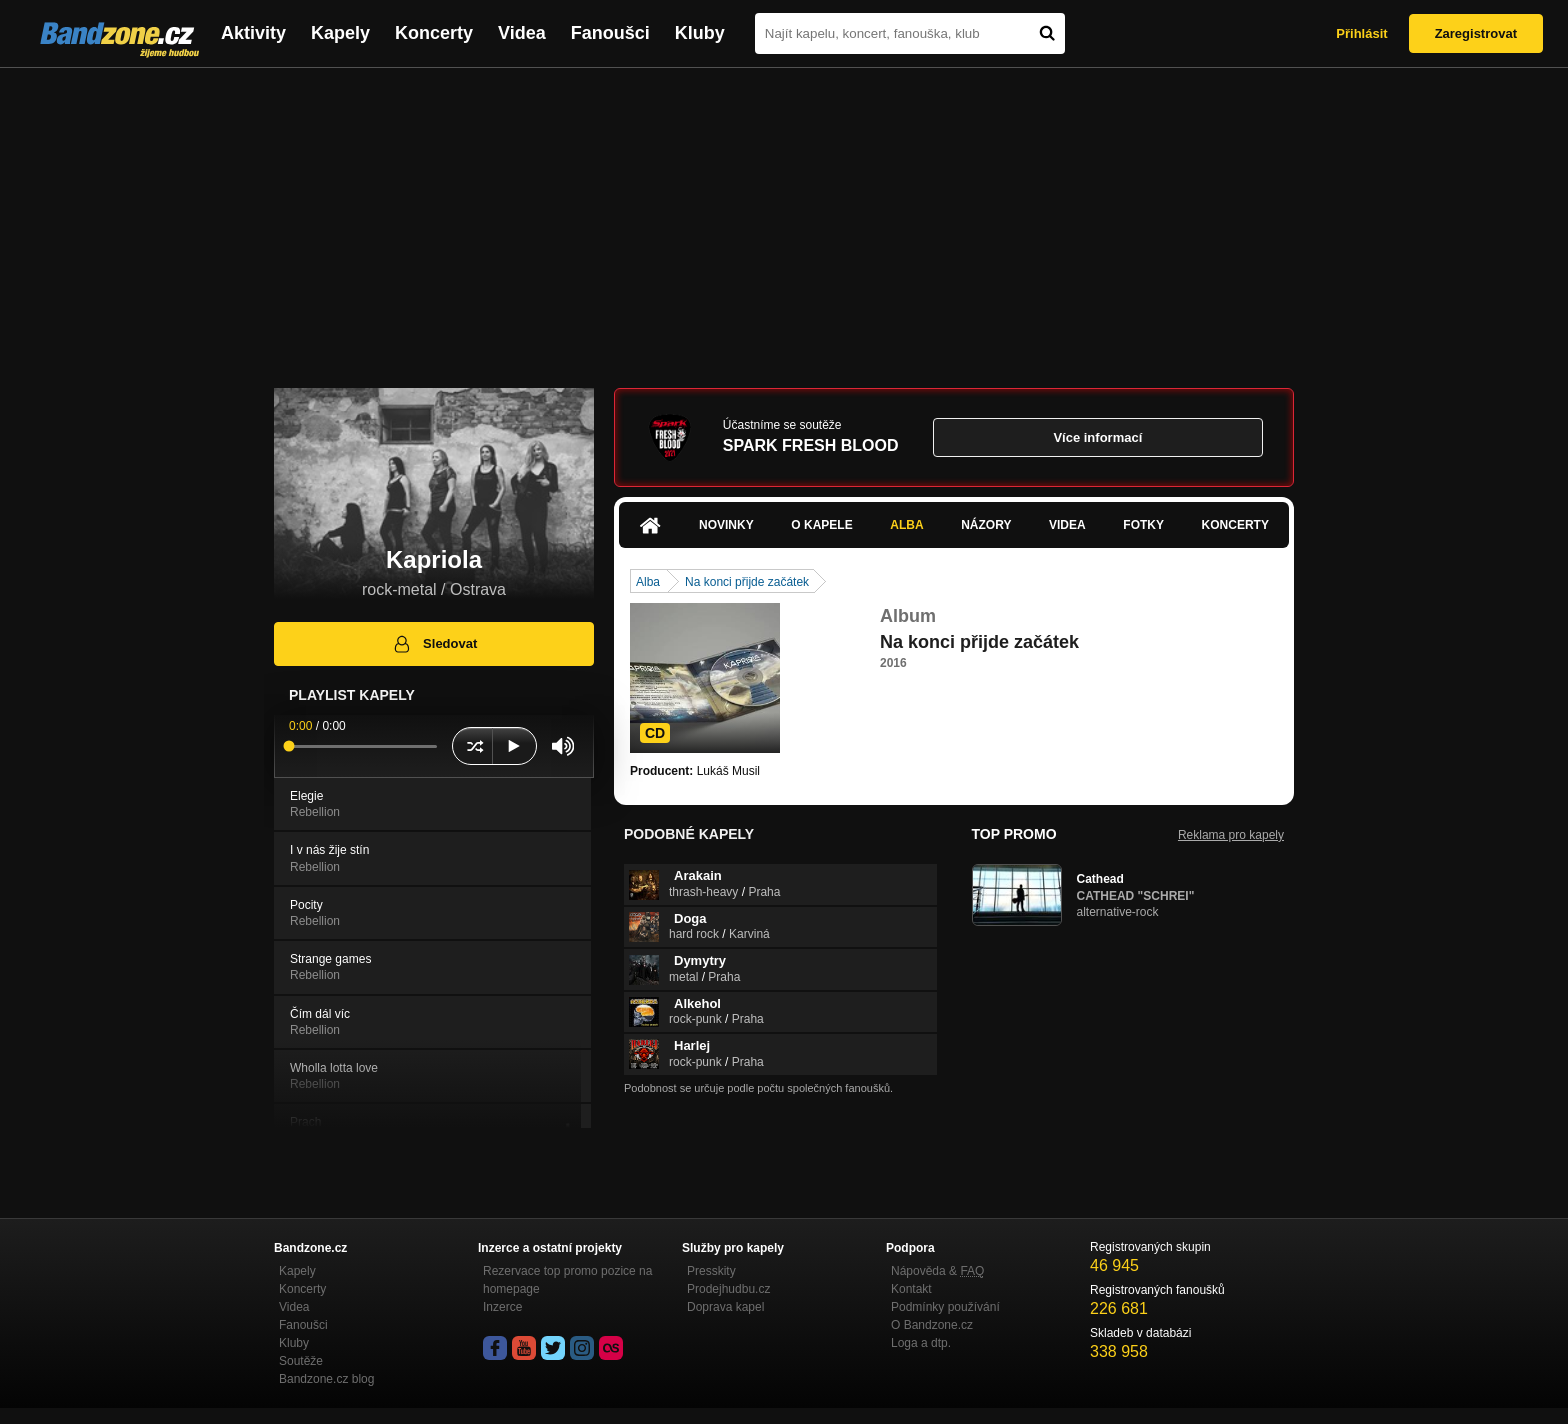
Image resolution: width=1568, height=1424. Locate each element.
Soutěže (301, 1361)
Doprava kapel (725, 1307)
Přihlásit (1361, 33)
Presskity (711, 1271)
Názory (986, 525)
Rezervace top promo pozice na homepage (567, 1280)
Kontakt (911, 1289)
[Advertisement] (784, 218)
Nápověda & (937, 1271)
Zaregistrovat (1476, 33)
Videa (522, 33)
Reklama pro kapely (1231, 835)
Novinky (726, 525)
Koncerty (434, 33)
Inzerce (502, 1307)
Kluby (700, 33)
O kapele (821, 525)
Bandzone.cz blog (326, 1379)
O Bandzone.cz (932, 1325)
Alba (906, 525)
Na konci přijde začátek (747, 582)
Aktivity (253, 33)
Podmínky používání (945, 1307)
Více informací (1097, 437)
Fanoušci (610, 33)
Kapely (340, 33)
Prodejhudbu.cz (728, 1289)
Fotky (1143, 525)
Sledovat (434, 644)
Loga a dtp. (921, 1343)
